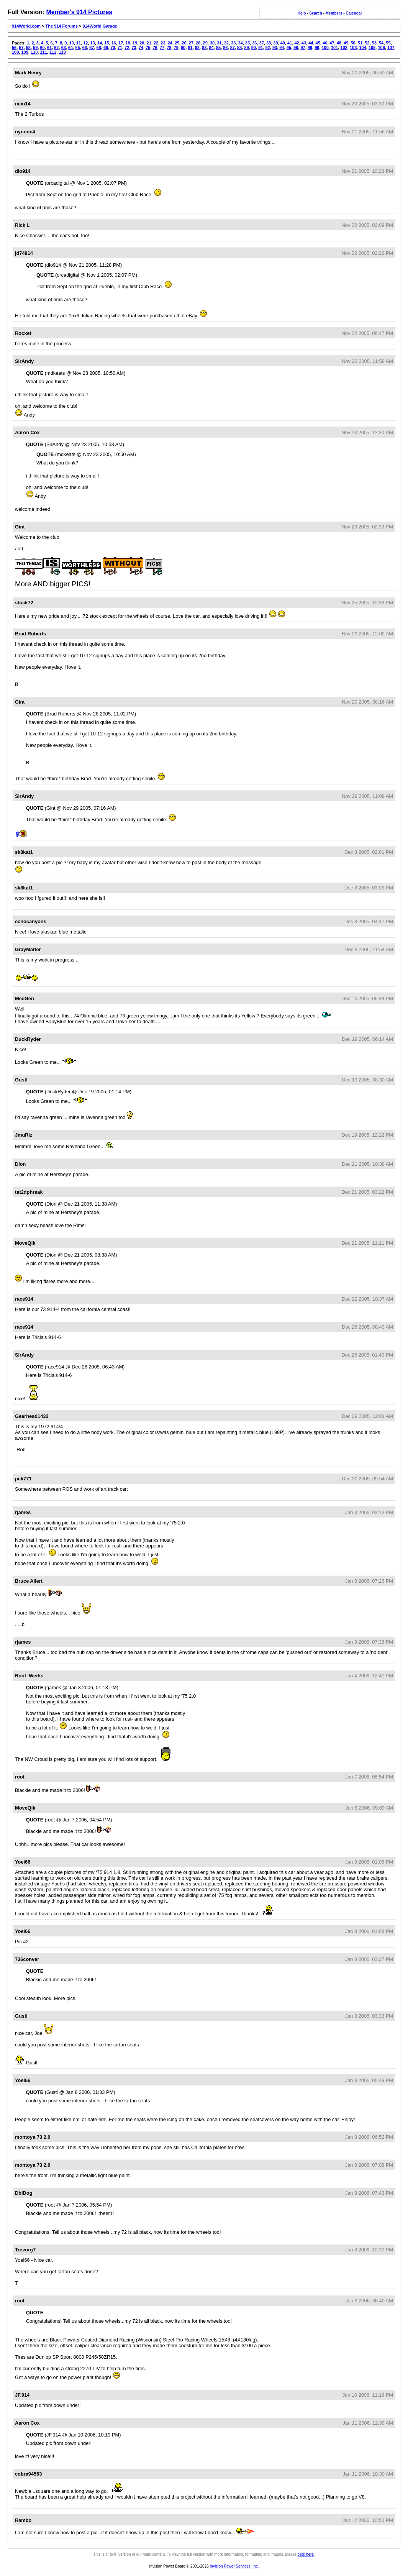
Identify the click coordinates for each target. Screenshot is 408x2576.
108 (15, 52)
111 (43, 52)
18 (127, 43)
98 (310, 47)
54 (381, 43)
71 (120, 47)
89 (246, 47)
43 (303, 43)
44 (310, 43)
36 (254, 43)
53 (374, 43)
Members (334, 13)
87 (232, 47)
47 (331, 43)
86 (225, 47)
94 (281, 47)
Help (302, 13)
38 (268, 43)
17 (120, 43)
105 (372, 47)
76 (155, 47)
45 (318, 43)
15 (106, 43)
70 (112, 47)
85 (218, 47)
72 (127, 47)
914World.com (26, 26)
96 (295, 47)
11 (78, 43)
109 (24, 52)
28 (198, 43)
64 (70, 47)
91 (260, 47)
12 (85, 43)
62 (56, 47)
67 (91, 47)
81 (190, 47)
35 (247, 43)
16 (113, 43)
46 (325, 43)
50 (353, 43)
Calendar (354, 13)
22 (156, 43)
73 (133, 47)
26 (184, 43)
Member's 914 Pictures (79, 12)
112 (52, 52)
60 (42, 47)
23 (163, 43)
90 (253, 47)
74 (141, 47)
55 (388, 43)
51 (360, 43)
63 (63, 47)
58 (28, 47)
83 (204, 47)
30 (212, 43)
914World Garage (99, 26)
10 (71, 43)
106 (381, 47)
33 (233, 43)
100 (325, 47)
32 (226, 43)
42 (296, 43)
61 (49, 47)
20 (141, 43)
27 (191, 43)
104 (362, 47)
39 (275, 43)
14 (99, 43)
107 (390, 47)
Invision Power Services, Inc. (234, 2566)
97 (302, 47)
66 (84, 47)
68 (99, 47)
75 (148, 47)
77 (162, 47)
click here (306, 2554)
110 (34, 52)
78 (169, 47)
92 (267, 47)
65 (77, 47)
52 (367, 43)
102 (343, 47)
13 (92, 43)
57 (21, 47)
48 (339, 43)
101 (334, 47)
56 (14, 47)
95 (289, 47)
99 (317, 47)
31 (219, 43)
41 (289, 43)
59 (35, 47)
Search (315, 13)
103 (353, 47)
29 (205, 43)
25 (177, 43)
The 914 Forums (62, 26)
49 (346, 43)
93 (274, 47)
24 (170, 43)
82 (197, 47)
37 (261, 43)
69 (105, 47)
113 (62, 52)
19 (135, 43)
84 (211, 47)
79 (176, 47)
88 (239, 47)
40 (282, 43)
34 (240, 43)
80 (183, 47)
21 (149, 43)
